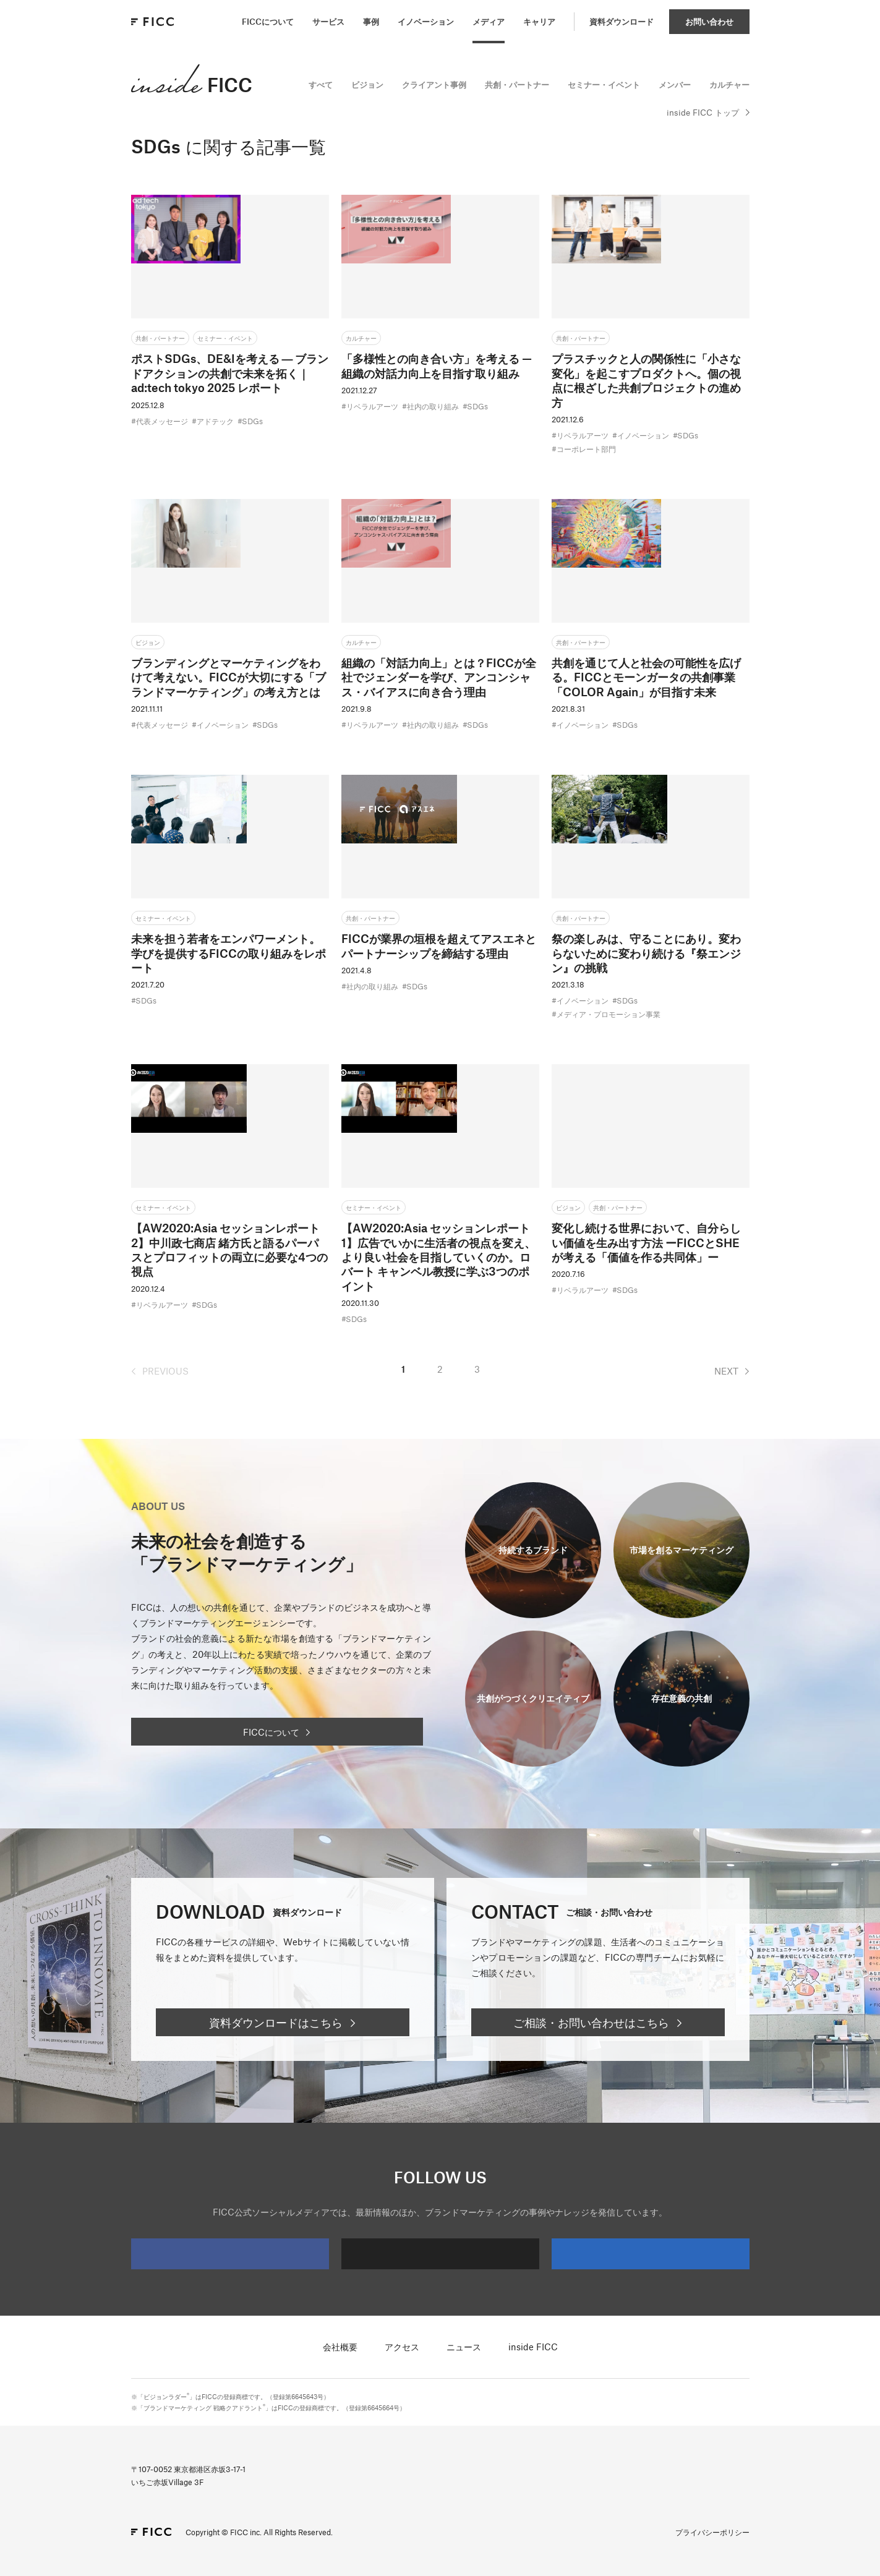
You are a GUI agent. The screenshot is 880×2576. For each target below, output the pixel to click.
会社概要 (340, 2346)
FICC (191, 84)
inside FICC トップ (703, 112)
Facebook (184, 2253)
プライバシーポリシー (712, 2532)
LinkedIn (605, 2253)
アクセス (402, 2346)
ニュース (463, 2346)
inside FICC (533, 2346)
